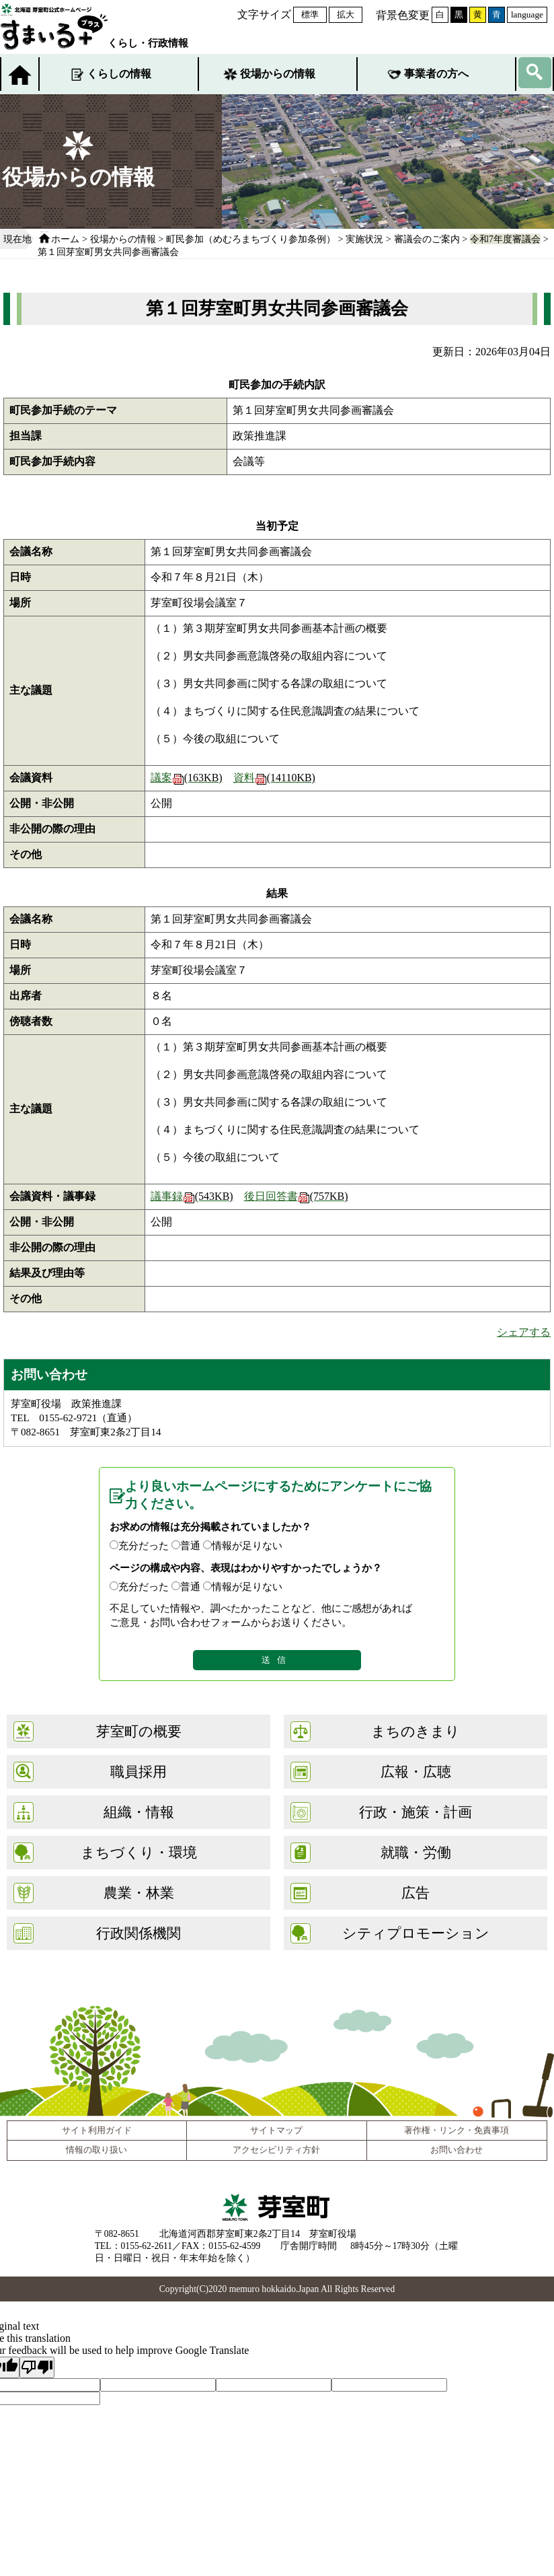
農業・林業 (139, 1892)
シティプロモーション (415, 1933)
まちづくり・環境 (139, 1852)
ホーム (65, 239)
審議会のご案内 (427, 239)
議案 (187, 777)
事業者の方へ (436, 73)
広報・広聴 (416, 1771)
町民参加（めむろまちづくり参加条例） (250, 239)
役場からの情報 (277, 73)
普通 (190, 1545)
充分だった (143, 1545)
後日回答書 (296, 1196)
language (527, 14)
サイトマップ (276, 2130)
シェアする (524, 1332)
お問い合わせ (456, 2150)
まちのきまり (415, 1731)
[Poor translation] (36, 2367)
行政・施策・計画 (415, 1812)
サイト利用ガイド (97, 2130)
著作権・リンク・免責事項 (456, 2130)
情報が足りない (247, 1545)
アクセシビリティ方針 (276, 2150)
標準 (310, 14)
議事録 (192, 1196)
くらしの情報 (119, 73)
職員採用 (138, 1771)
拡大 (345, 14)
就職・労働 (416, 1852)
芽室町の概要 (139, 1731)
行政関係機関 (138, 1933)
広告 (415, 1892)
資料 (274, 777)
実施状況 (364, 239)
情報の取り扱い (96, 2150)
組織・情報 (139, 1812)
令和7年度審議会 (505, 239)
